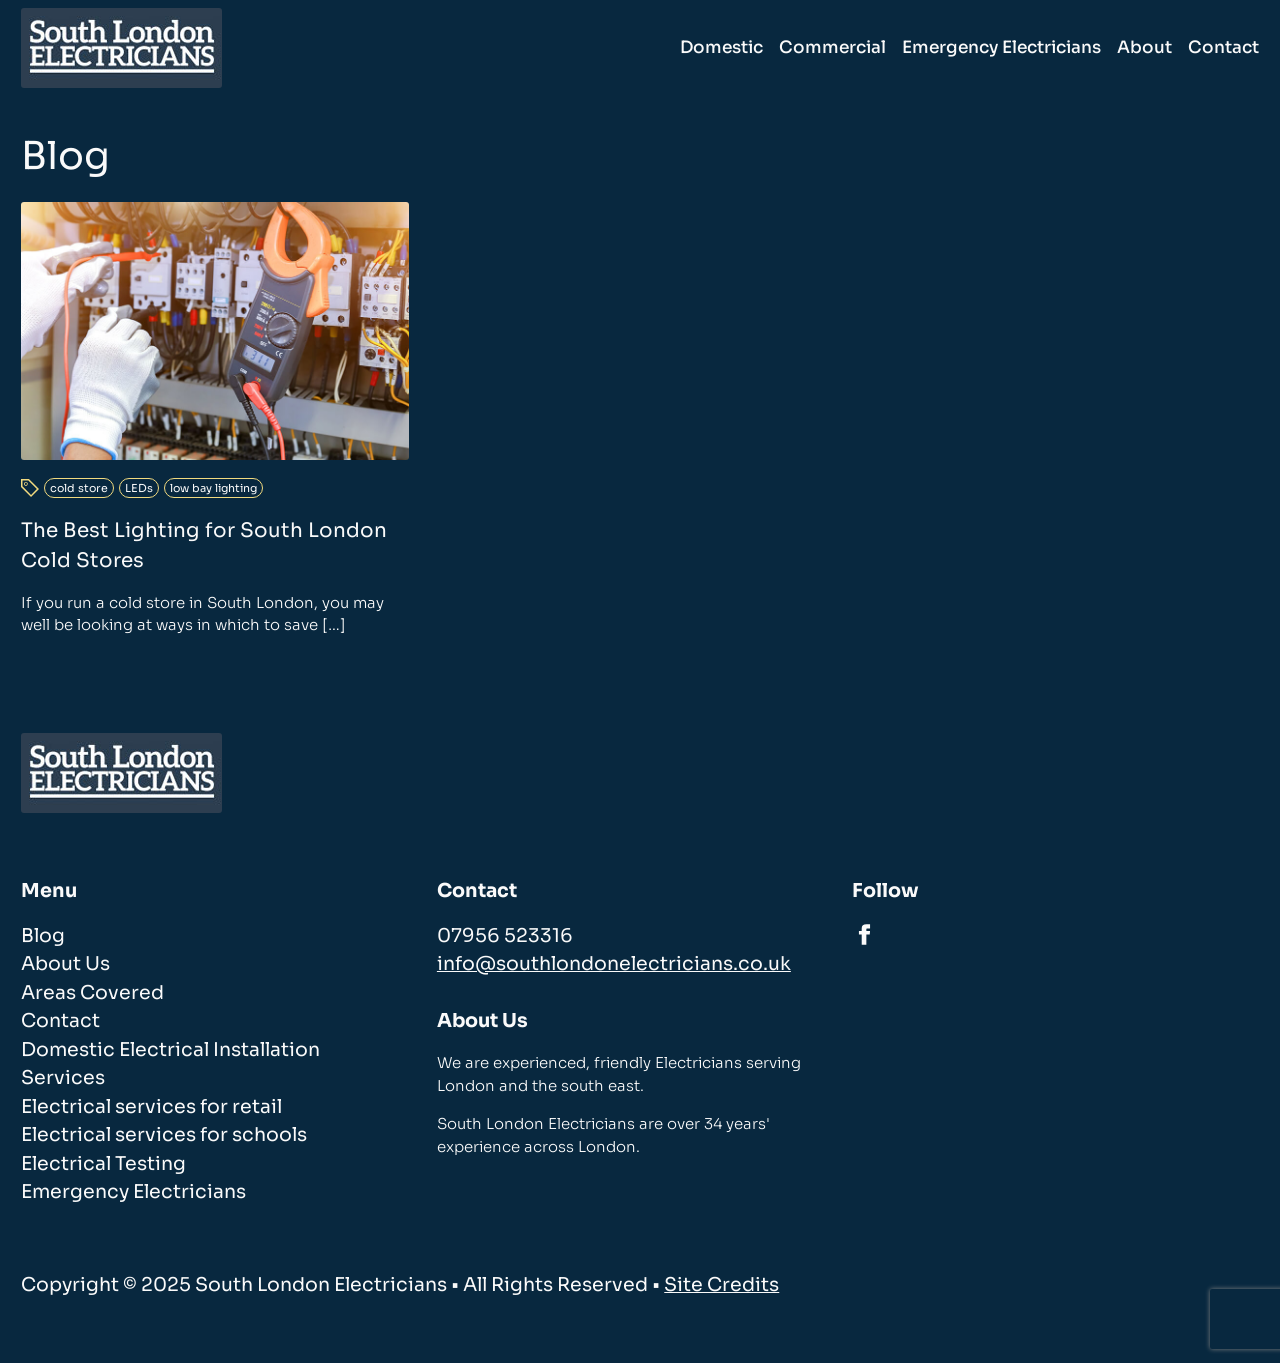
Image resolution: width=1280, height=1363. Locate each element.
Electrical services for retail (151, 1107)
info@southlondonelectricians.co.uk (614, 964)
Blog (43, 936)
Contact (1223, 47)
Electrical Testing (103, 1164)
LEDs (139, 488)
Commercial (832, 47)
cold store (79, 488)
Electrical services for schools (164, 1135)
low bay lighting (213, 488)
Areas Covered (92, 993)
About (1144, 47)
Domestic (721, 47)
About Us (65, 964)
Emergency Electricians (1001, 47)
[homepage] (121, 48)
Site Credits (721, 1285)
